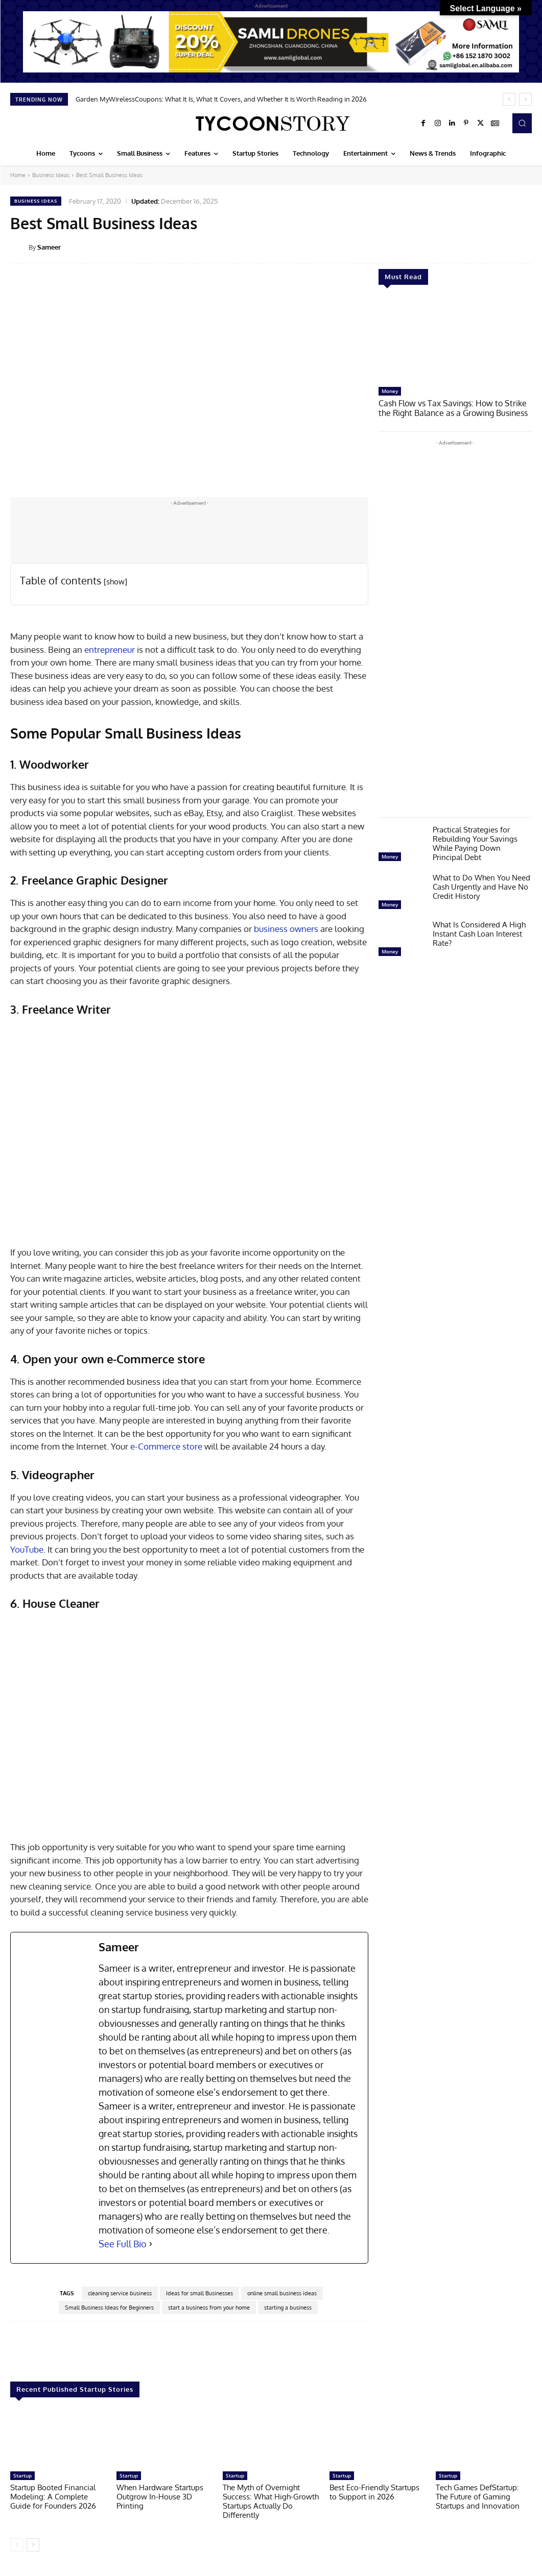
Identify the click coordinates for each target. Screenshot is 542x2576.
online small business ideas (282, 2293)
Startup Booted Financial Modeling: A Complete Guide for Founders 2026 (53, 2497)
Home (18, 175)
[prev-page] (16, 2545)
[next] (525, 99)
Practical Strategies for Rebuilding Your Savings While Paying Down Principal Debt (475, 842)
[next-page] (33, 2545)
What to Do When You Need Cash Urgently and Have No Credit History (481, 886)
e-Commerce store (165, 1446)
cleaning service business (120, 2293)
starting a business (288, 2307)
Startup (22, 2475)
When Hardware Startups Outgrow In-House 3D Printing (159, 2497)
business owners (286, 928)
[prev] (509, 99)
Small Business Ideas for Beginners (109, 2307)
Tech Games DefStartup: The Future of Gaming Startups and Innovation (478, 2497)
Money (390, 391)
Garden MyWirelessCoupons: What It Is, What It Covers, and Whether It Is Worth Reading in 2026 (221, 99)
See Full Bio (123, 2243)
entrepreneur (110, 649)
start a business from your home (209, 2307)
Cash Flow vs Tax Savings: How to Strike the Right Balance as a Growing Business (455, 407)
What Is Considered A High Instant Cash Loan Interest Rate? (479, 933)
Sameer (49, 247)
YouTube (26, 1549)
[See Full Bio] (151, 2244)
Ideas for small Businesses (199, 2293)
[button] (522, 123)
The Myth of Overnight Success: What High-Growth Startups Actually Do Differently (271, 2501)
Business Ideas (50, 175)
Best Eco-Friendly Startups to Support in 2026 (374, 2492)
